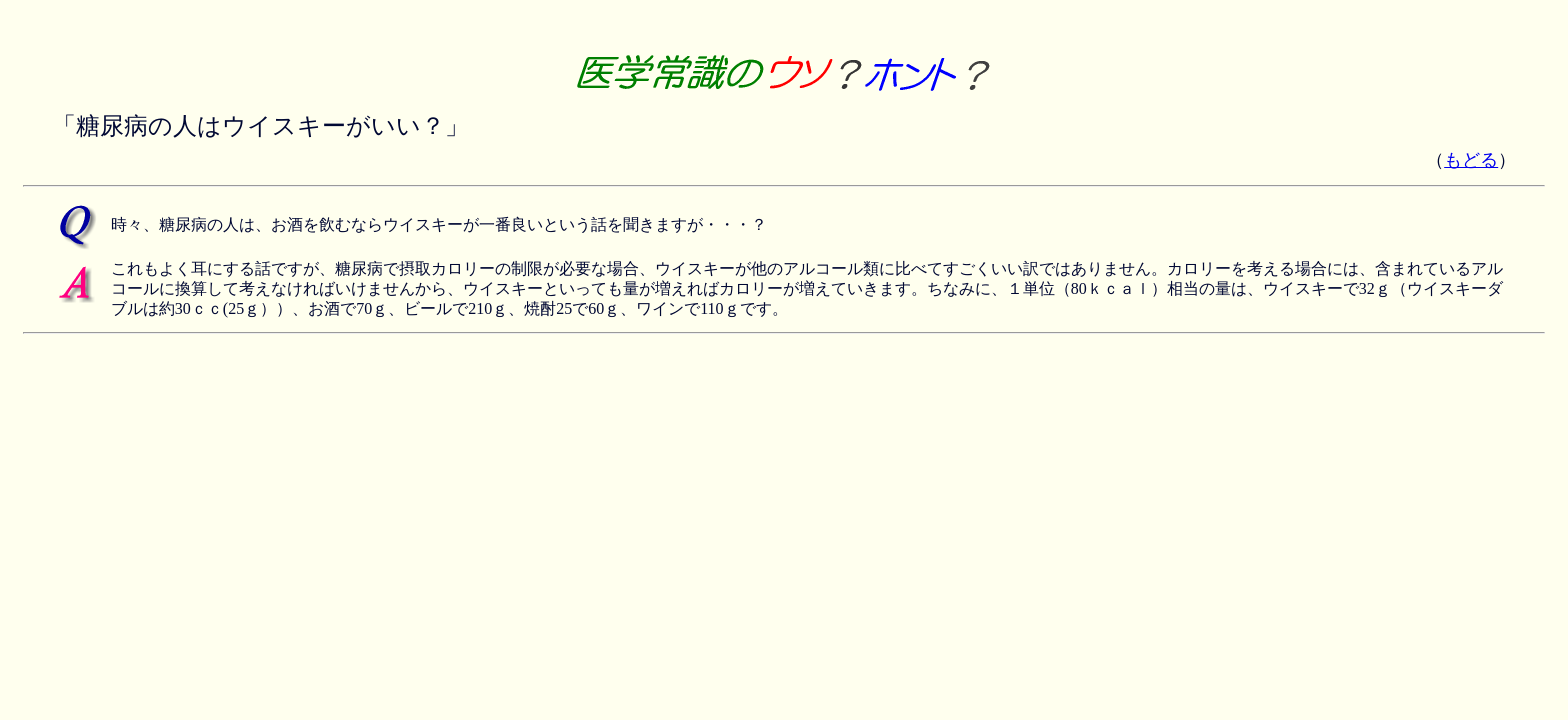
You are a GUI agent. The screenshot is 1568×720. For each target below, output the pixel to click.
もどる (1471, 160)
